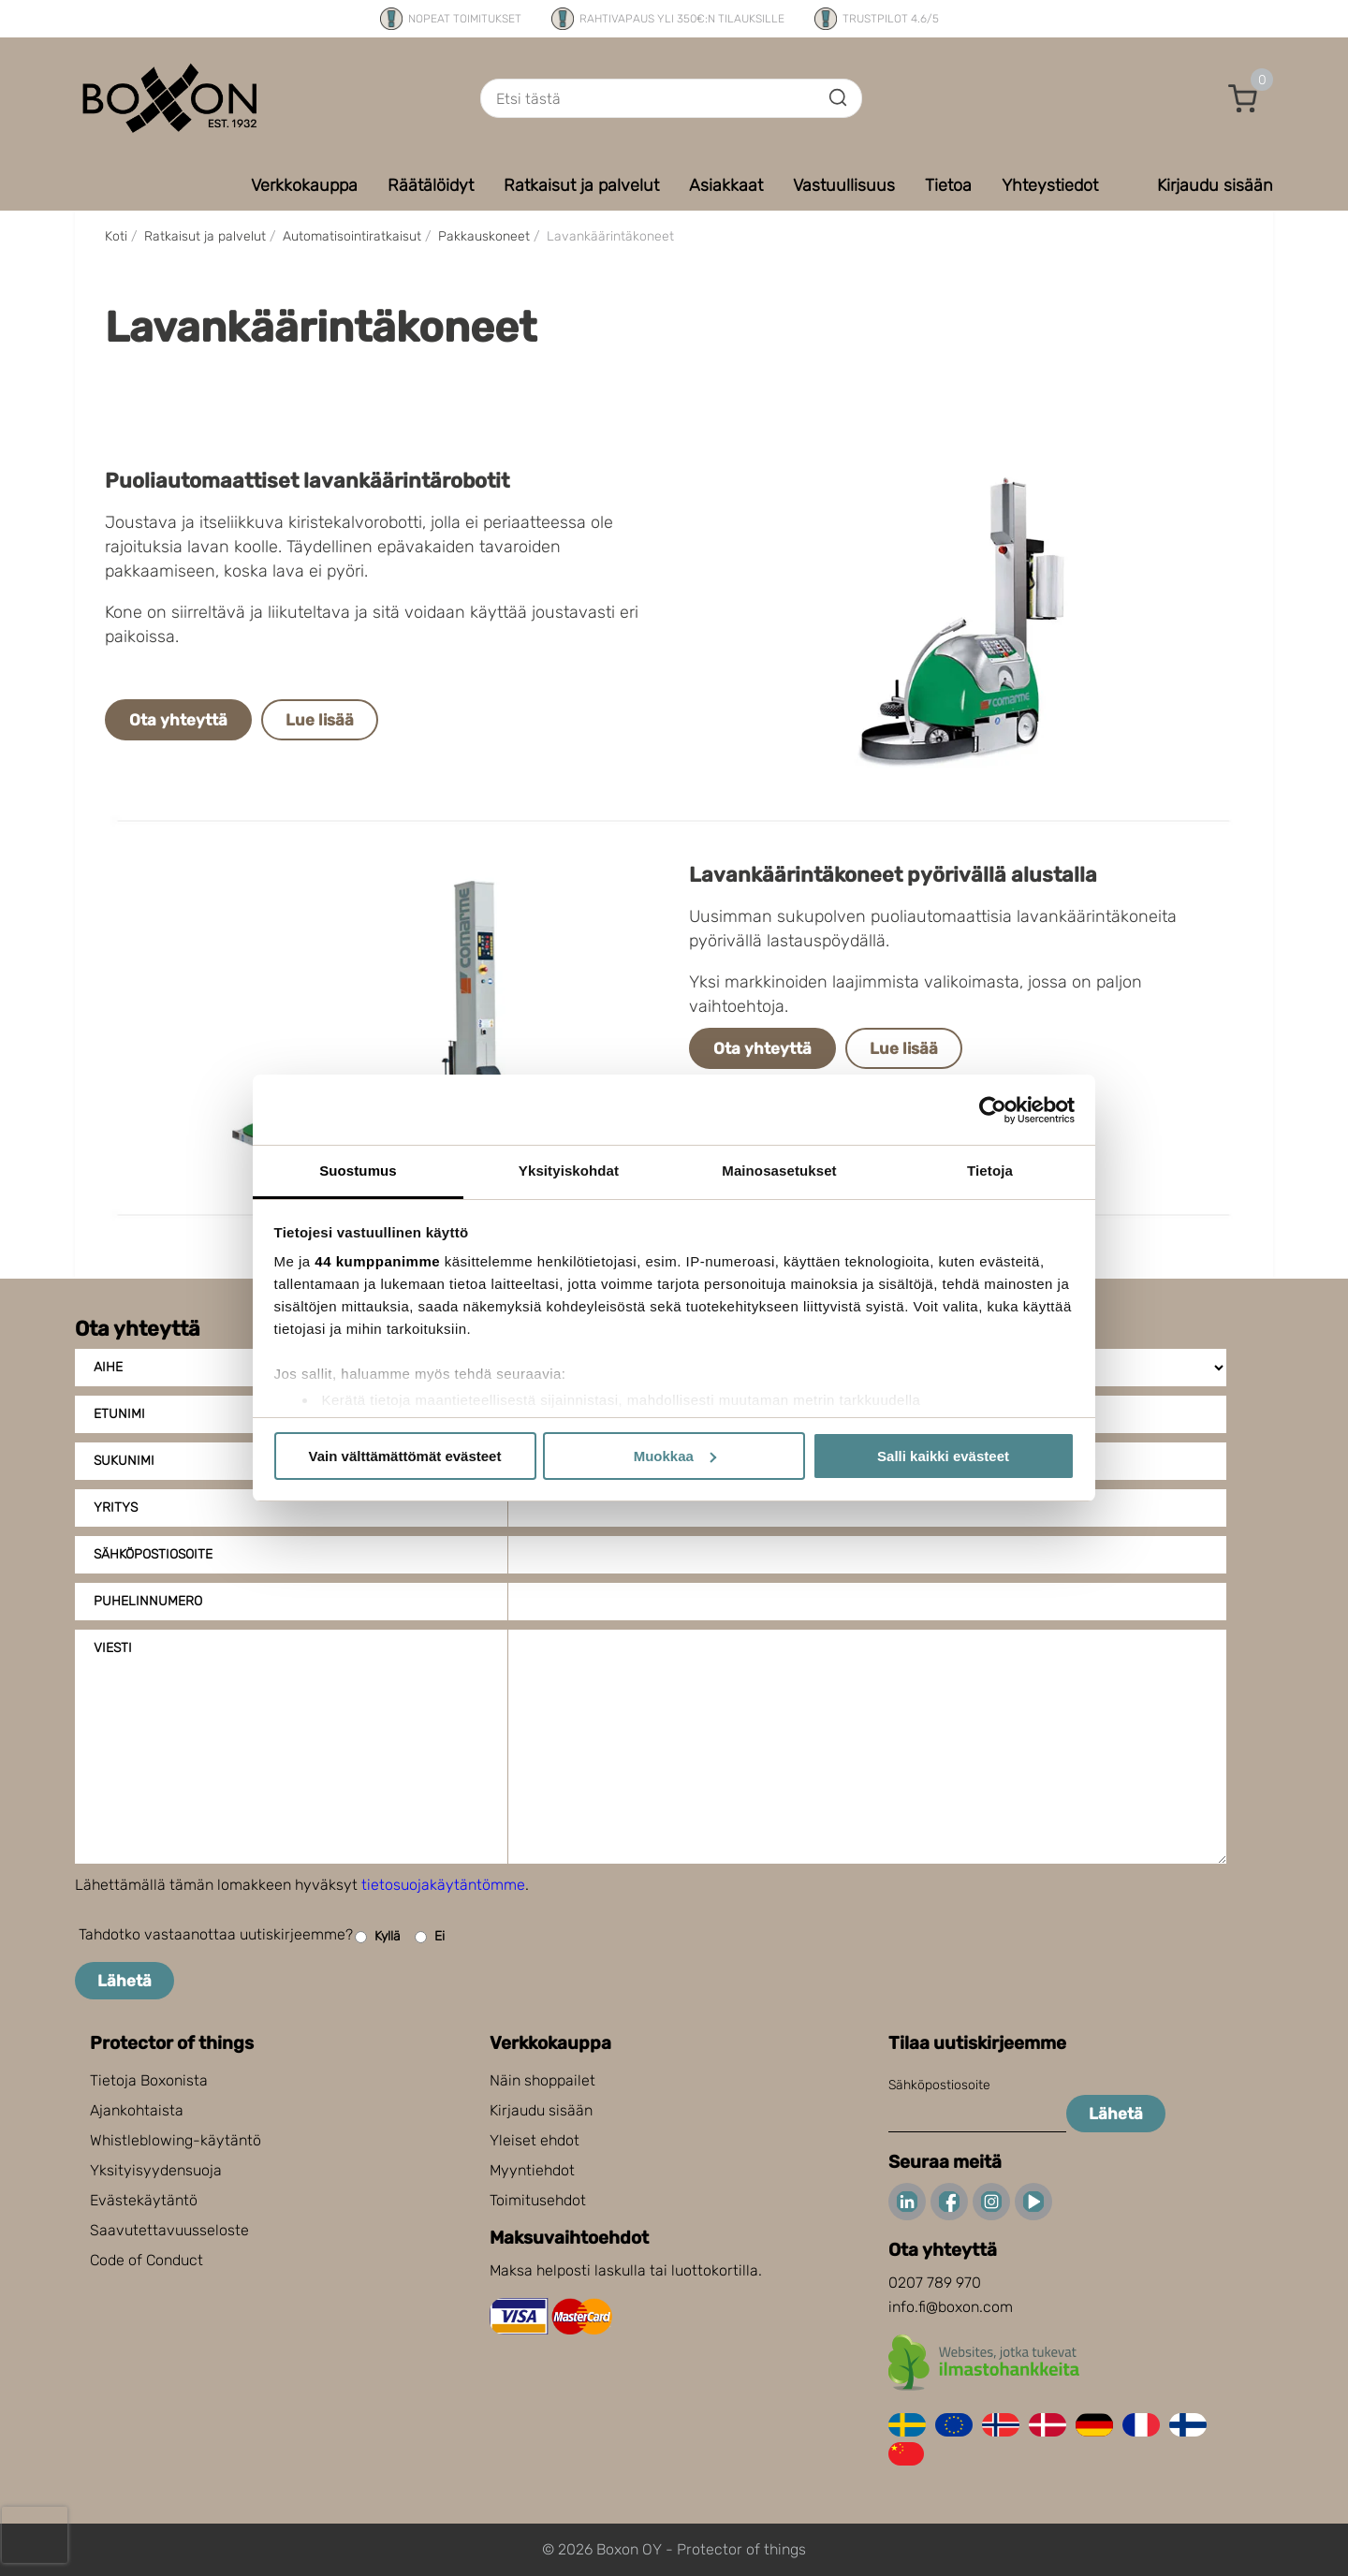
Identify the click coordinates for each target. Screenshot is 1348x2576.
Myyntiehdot (532, 2170)
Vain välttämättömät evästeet (405, 1456)
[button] (1243, 98)
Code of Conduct (146, 2260)
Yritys (116, 1507)
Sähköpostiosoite (153, 1554)
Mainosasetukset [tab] (779, 1170)
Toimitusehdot (538, 2200)
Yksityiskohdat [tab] (569, 1170)
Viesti (113, 1648)
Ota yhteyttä (178, 719)
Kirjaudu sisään (541, 2110)
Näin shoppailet (542, 2080)
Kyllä (378, 1937)
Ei (430, 1937)
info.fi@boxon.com (950, 2307)
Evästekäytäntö (144, 2200)
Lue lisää (320, 719)
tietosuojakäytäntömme (443, 1885)
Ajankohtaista (136, 2110)
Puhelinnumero (148, 1601)
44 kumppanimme (377, 1261)
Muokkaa (675, 1456)
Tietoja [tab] (990, 1170)
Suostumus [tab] (358, 1170)
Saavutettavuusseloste (169, 2230)
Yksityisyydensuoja (156, 2170)
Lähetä (124, 1980)
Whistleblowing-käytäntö (175, 2140)
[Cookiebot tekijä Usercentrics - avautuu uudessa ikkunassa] (993, 1110)
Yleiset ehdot (534, 2140)
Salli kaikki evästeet (943, 1456)
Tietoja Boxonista (149, 2080)
